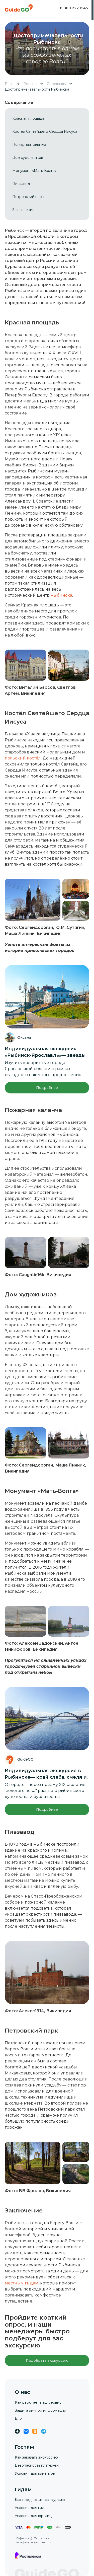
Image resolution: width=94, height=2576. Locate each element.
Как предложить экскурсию (40, 2499)
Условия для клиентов (35, 2473)
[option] (28, 118)
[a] (47, 1087)
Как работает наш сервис (38, 2402)
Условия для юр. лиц (33, 2516)
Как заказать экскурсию (36, 2457)
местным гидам (21, 2283)
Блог (19, 2418)
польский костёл (23, 758)
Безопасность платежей (37, 2465)
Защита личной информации (40, 2410)
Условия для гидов (32, 2507)
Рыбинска (61, 595)
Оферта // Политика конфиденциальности (33, 2540)
